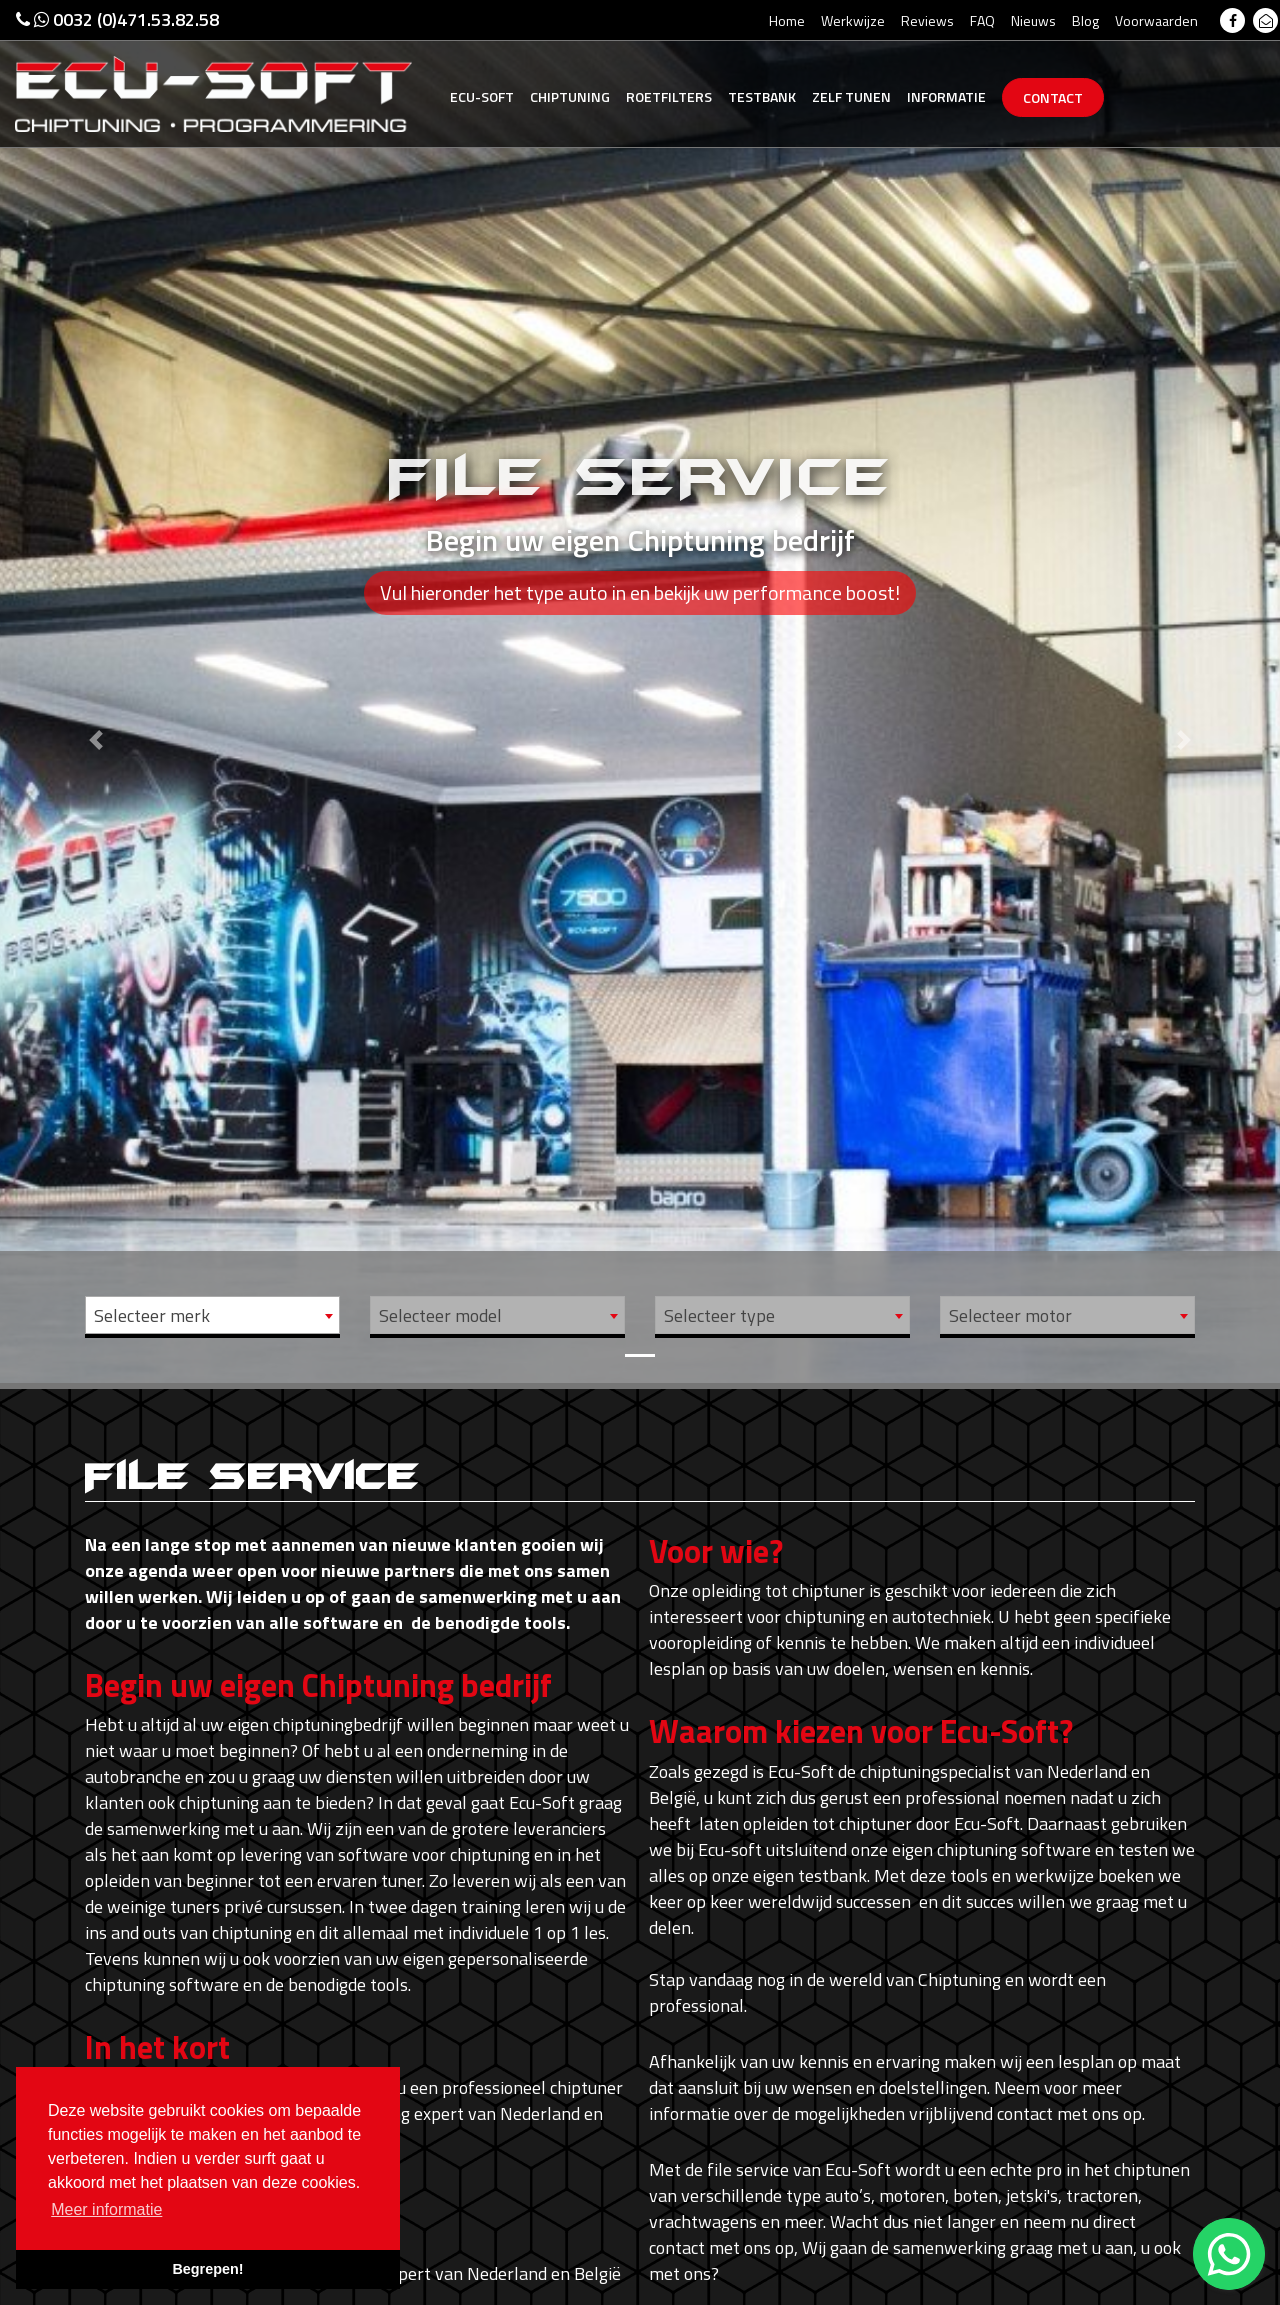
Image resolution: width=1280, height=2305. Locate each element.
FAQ (982, 20)
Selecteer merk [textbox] (152, 1315)
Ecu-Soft (482, 96)
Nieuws (1033, 20)
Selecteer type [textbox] (719, 1315)
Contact (1053, 97)
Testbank (762, 96)
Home (787, 20)
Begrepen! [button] (207, 2269)
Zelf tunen (851, 96)
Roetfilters (669, 96)
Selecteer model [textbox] (440, 1315)
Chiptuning (570, 96)
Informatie (946, 96)
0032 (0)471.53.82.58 (117, 19)
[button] (96, 691)
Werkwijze (853, 20)
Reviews (927, 20)
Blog (1085, 20)
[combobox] (212, 1315)
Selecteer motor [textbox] (1010, 1315)
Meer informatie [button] (106, 2209)
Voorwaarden (1156, 20)
